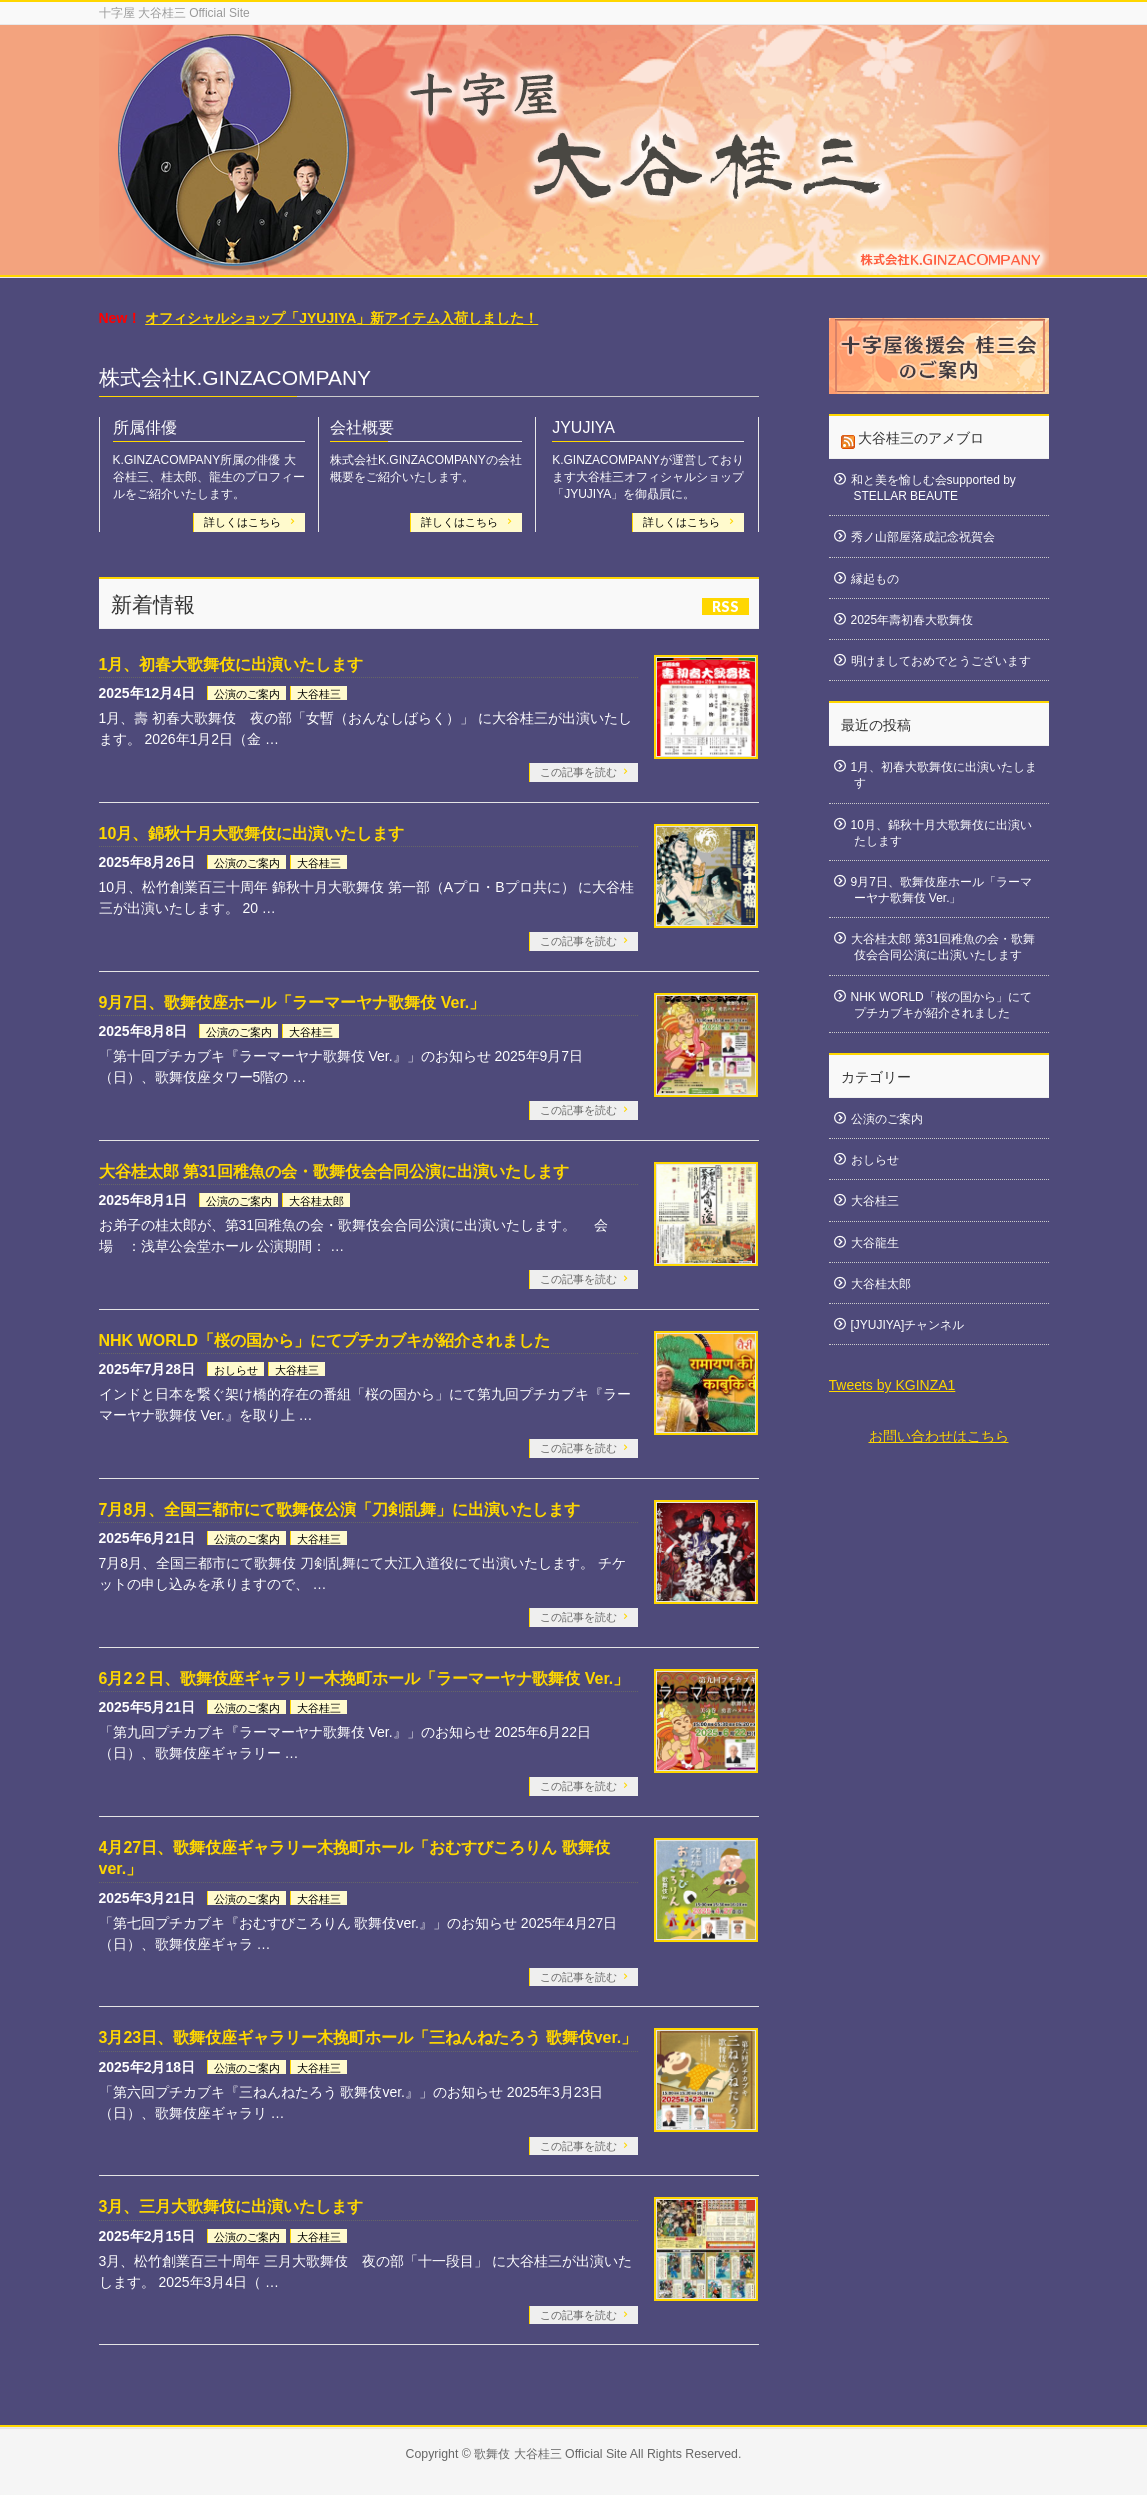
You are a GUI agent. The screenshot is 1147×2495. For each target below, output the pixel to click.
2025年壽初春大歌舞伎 (912, 620)
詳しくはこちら (244, 522)
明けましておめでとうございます (941, 661)
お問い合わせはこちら (939, 1436)
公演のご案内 (247, 694)
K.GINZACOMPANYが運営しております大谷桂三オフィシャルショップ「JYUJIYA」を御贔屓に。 (648, 477)
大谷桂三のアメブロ (921, 438)
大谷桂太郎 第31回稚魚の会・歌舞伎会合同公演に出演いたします (334, 1171)
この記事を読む (578, 772)
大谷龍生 (875, 1243)
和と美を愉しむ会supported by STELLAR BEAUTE (933, 488)
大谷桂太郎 (316, 1201)
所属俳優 (145, 427)
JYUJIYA (583, 427)
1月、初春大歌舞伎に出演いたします (231, 664)
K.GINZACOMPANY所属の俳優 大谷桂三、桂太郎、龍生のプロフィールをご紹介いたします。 (209, 477)
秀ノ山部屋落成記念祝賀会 (923, 537)
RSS (725, 606)
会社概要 (362, 427)
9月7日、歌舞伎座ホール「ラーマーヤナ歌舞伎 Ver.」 (292, 1002)
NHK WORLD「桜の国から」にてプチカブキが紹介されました (325, 1340)
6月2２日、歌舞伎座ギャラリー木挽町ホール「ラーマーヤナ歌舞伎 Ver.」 (364, 1678)
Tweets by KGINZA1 (892, 1385)
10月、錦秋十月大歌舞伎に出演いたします (252, 833)
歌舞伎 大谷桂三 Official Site (550, 2454)
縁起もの (875, 579)
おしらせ (236, 1370)
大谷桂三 (319, 694)
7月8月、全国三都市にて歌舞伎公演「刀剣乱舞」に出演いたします (340, 1509)
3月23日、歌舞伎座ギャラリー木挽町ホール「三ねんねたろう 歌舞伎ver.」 (368, 2037)
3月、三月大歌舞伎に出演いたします (231, 2206)
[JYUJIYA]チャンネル (908, 1325)
